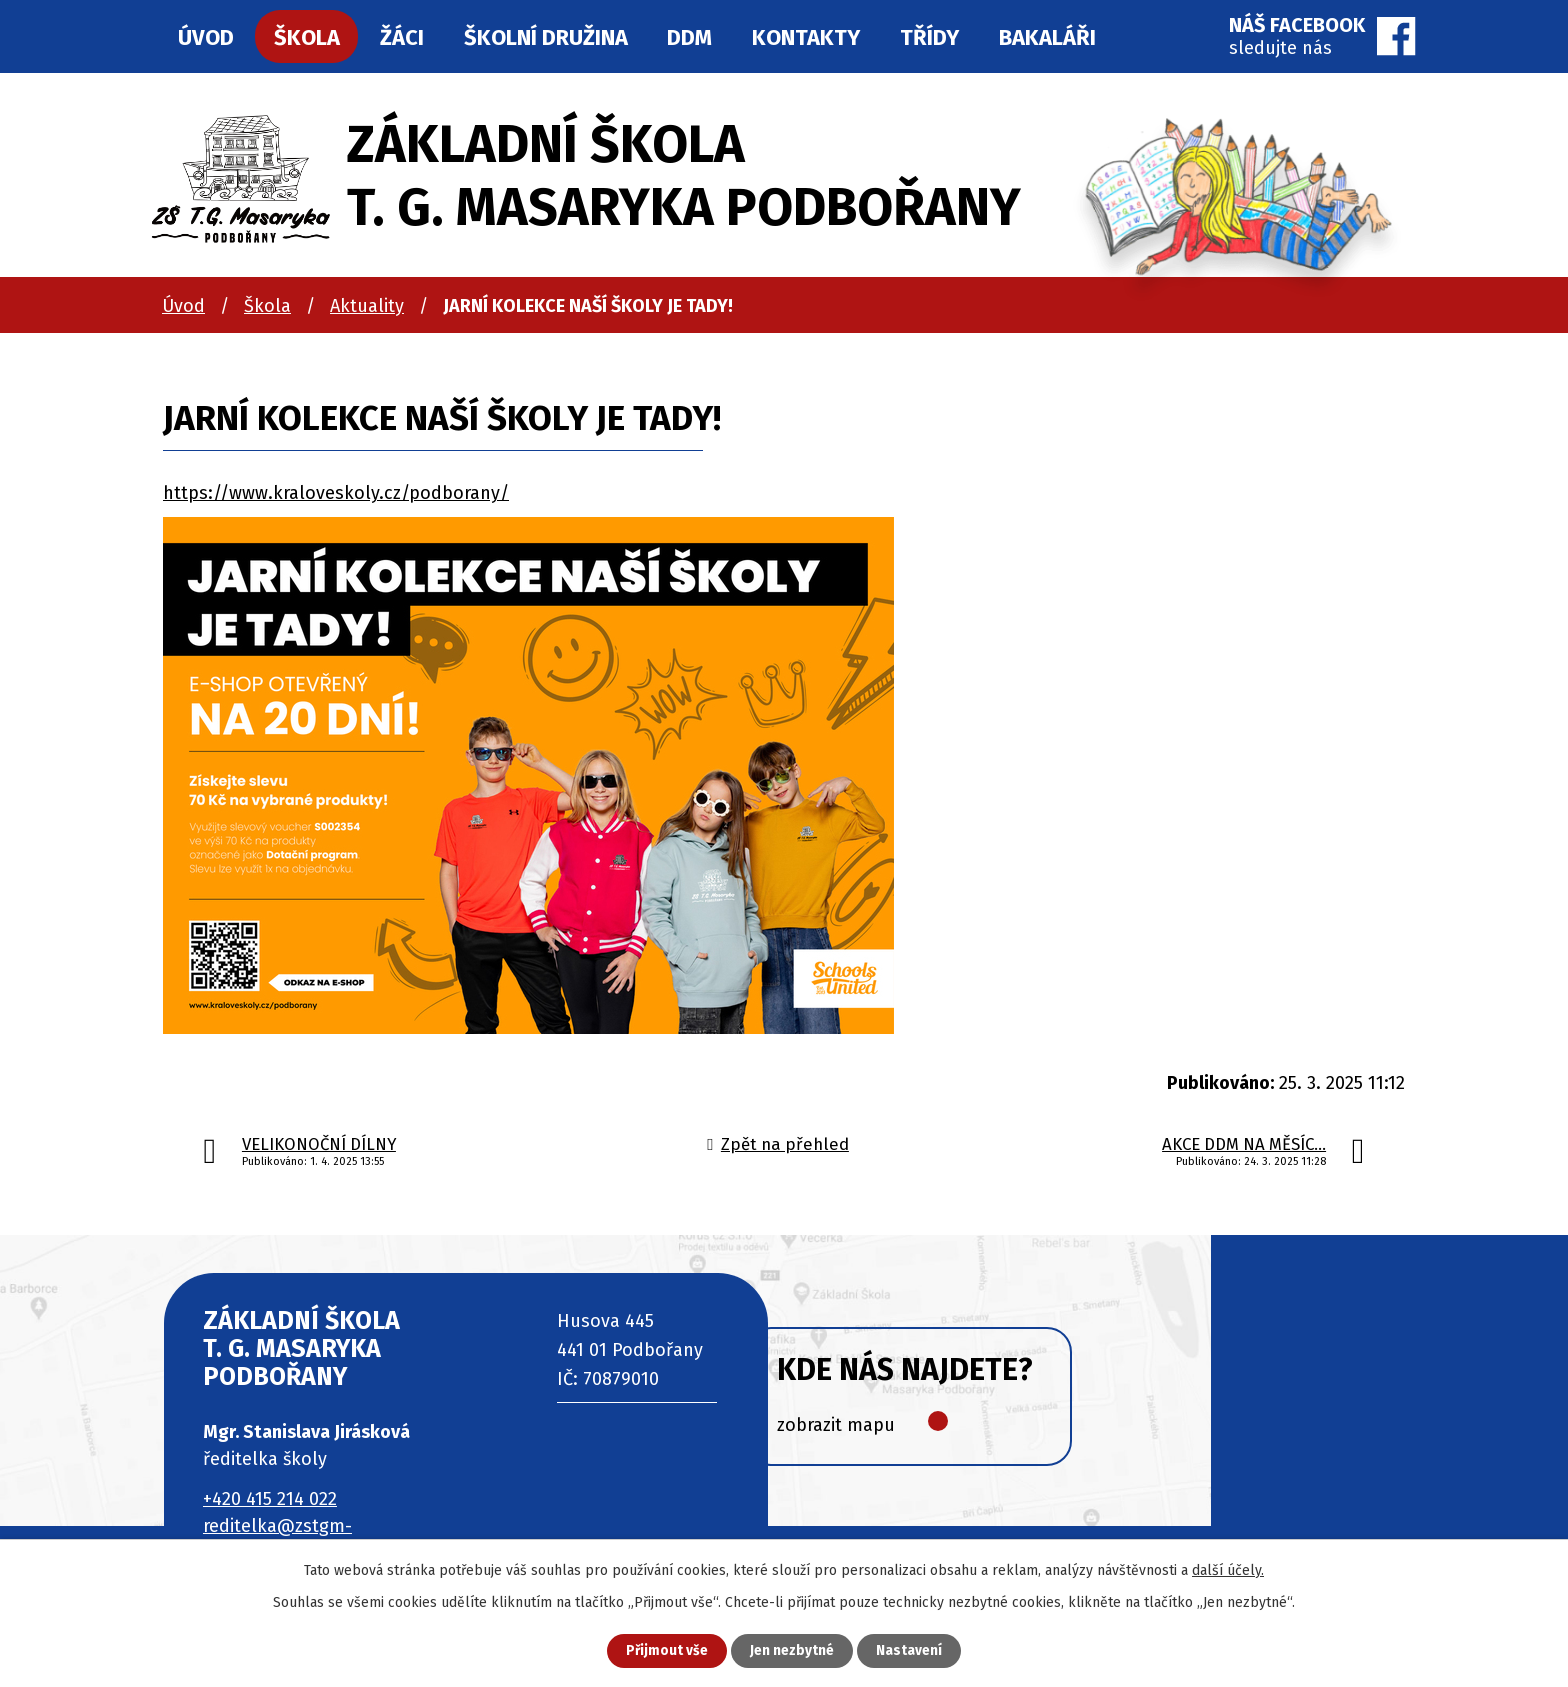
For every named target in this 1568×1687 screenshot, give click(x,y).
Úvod (183, 306)
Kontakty (806, 37)
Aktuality (367, 306)
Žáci (402, 37)
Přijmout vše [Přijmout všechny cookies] (662, 1650)
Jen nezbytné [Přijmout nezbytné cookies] (792, 1650)
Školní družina (546, 37)
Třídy (929, 37)
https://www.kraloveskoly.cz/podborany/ (336, 493)
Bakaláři (1047, 37)
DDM (689, 37)
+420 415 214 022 (270, 1499)
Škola (267, 306)
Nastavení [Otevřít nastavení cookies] (914, 1650)
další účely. (1228, 1569)
